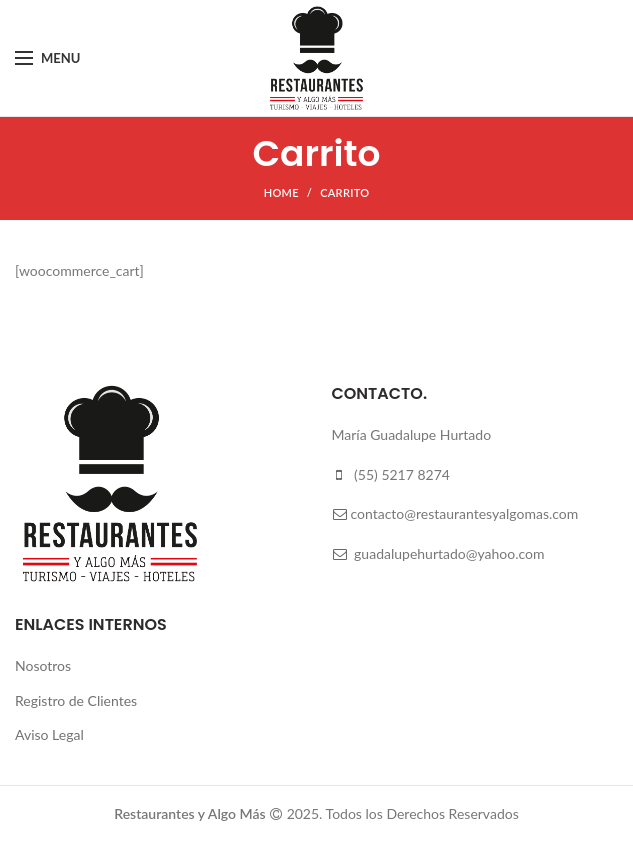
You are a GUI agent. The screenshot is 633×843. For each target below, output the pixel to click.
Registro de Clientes (76, 700)
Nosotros (43, 665)
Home (281, 192)
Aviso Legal (49, 734)
